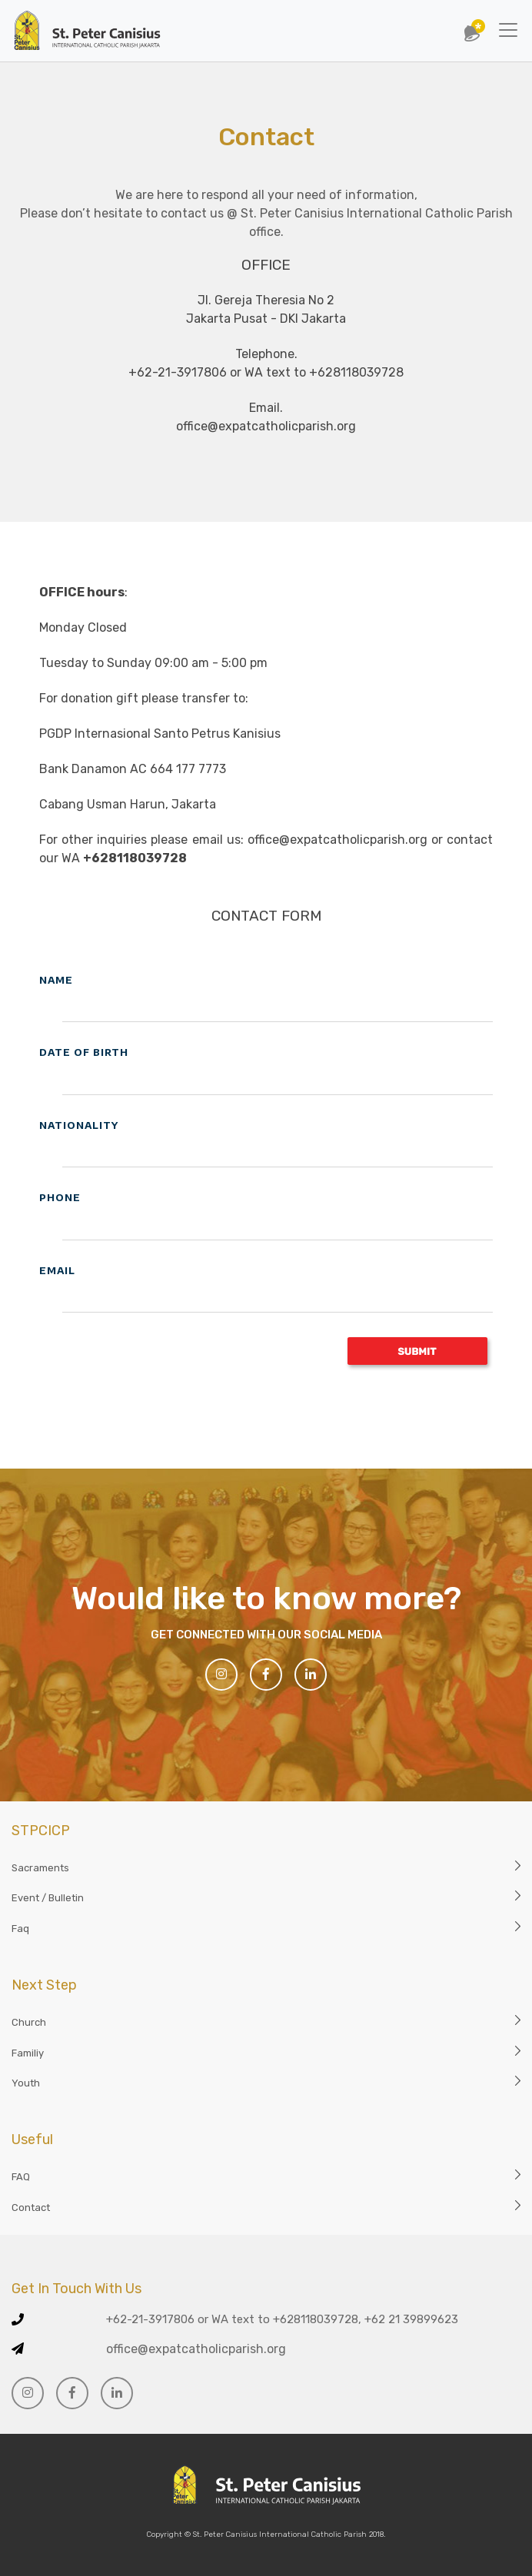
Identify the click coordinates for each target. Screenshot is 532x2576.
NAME (56, 980)
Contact (31, 2207)
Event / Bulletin (48, 1898)
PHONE (60, 1197)
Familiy (28, 2053)
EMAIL (57, 1270)
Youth (26, 2083)
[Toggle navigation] (508, 29)
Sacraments (40, 1868)
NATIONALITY (78, 1125)
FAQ (21, 2177)
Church (29, 2022)
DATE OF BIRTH (83, 1052)
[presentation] (156, 1366)
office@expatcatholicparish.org (196, 2349)
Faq (20, 1928)
